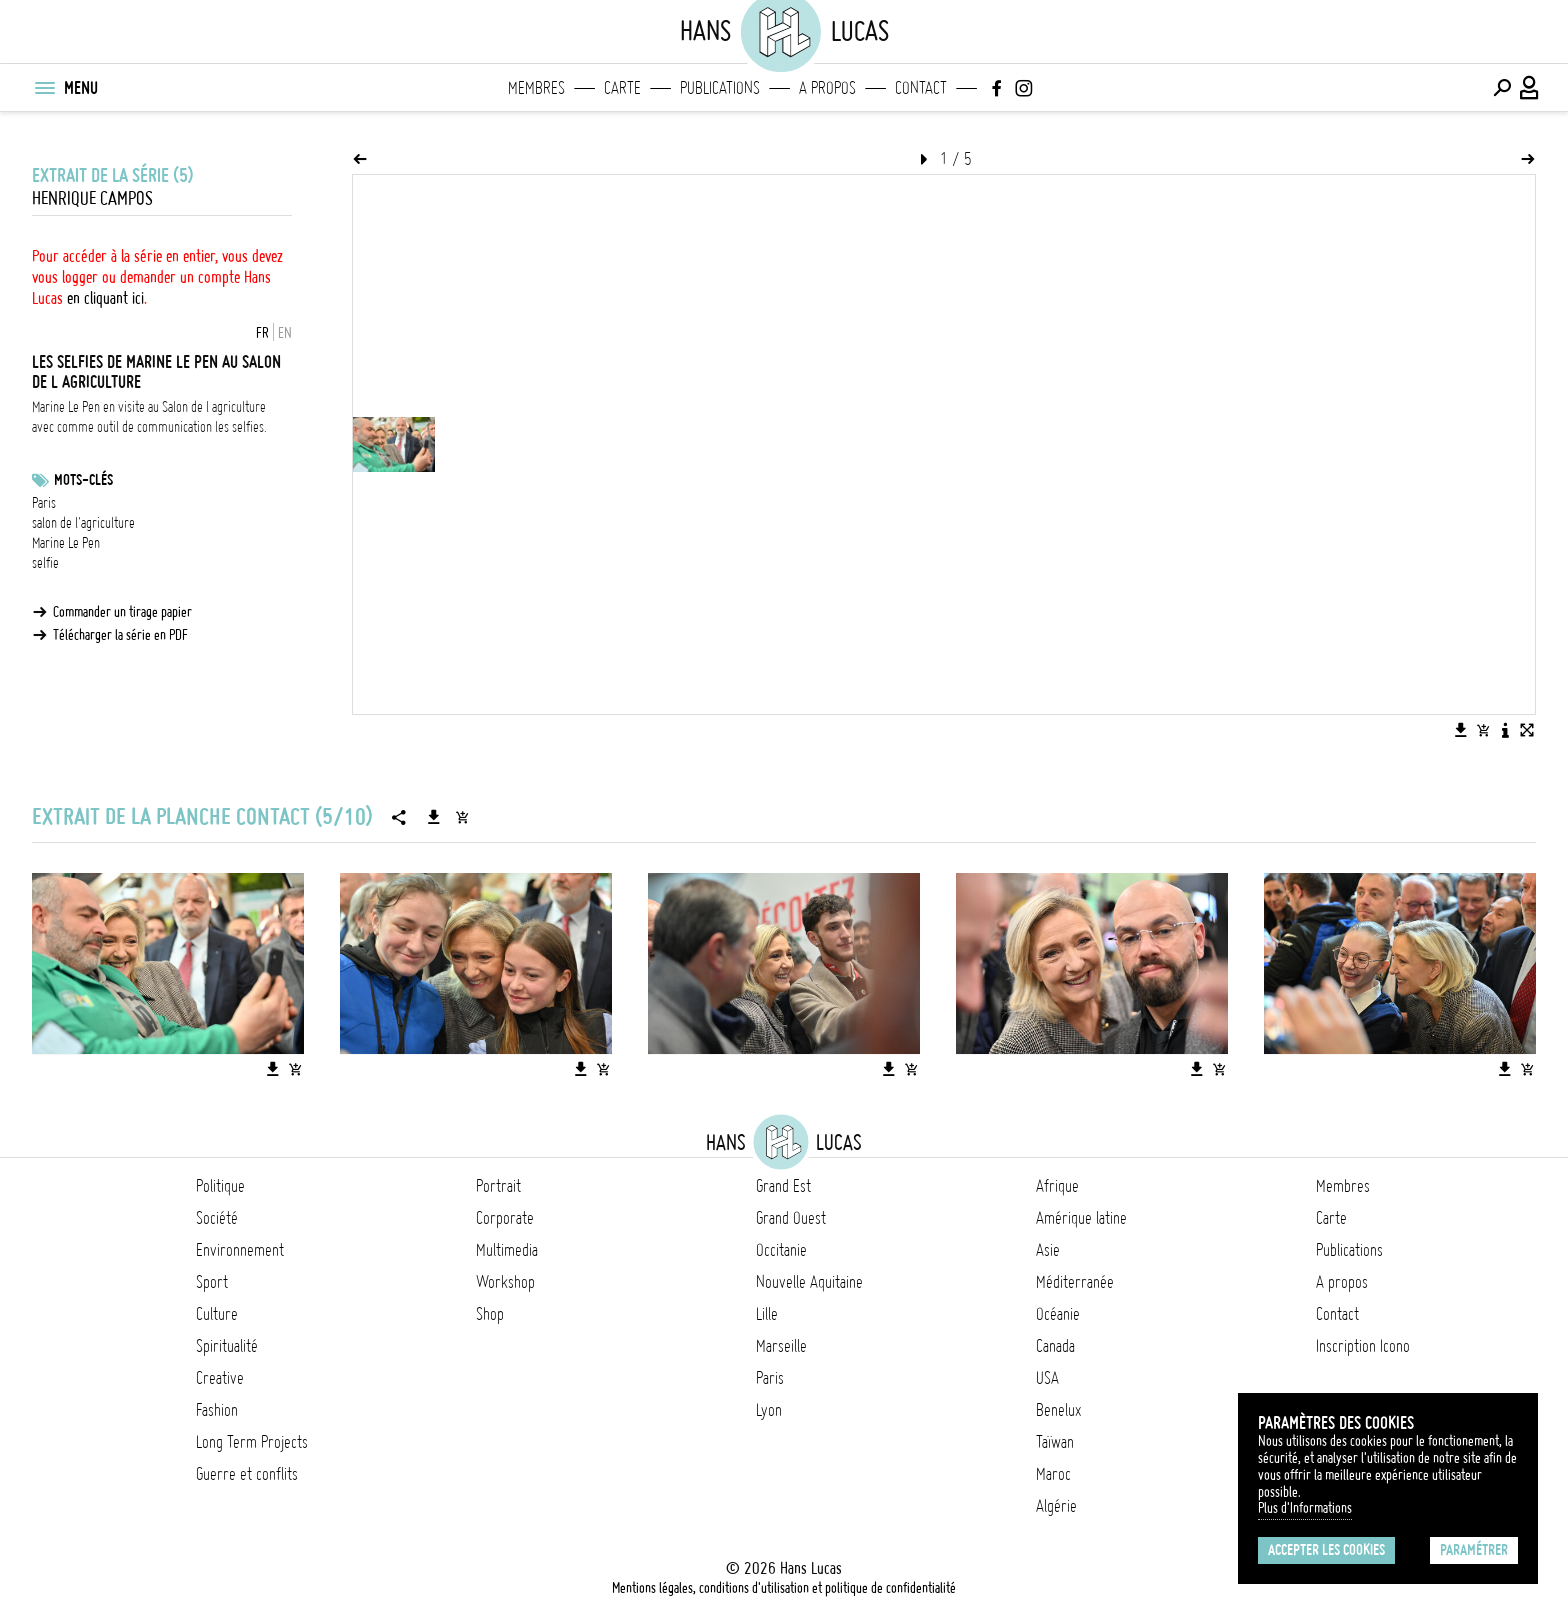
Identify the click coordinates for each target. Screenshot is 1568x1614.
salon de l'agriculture (83, 523)
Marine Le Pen (66, 543)
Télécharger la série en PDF (120, 635)
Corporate (505, 1218)
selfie (45, 563)
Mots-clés (83, 480)
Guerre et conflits (247, 1474)
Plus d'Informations (1305, 1508)
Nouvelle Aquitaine (809, 1282)
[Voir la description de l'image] (1505, 730)
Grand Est (783, 1186)
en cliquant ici (105, 298)
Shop (490, 1314)
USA (1047, 1378)
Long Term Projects (252, 1442)
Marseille (781, 1346)
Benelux (1058, 1410)
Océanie (1058, 1314)
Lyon (769, 1410)
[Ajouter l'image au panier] (1483, 730)
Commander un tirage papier (122, 612)
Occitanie (781, 1250)
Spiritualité (227, 1346)
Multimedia (507, 1250)
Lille (767, 1314)
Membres (536, 88)
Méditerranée (1075, 1282)
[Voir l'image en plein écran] (1527, 730)
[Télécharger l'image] (1461, 730)
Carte (622, 88)
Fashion (217, 1410)
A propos (827, 88)
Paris (44, 503)
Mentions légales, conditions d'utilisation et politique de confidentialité (784, 1588)
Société (217, 1218)
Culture (217, 1314)
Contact (921, 88)
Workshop (505, 1282)
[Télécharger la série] (434, 817)
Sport (212, 1282)
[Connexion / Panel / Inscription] (1530, 88)
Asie (1048, 1250)
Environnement (240, 1250)
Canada (1055, 1346)
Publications (720, 88)
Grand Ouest (791, 1218)
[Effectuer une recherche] (1502, 88)
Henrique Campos (92, 198)
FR (262, 333)
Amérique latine (1081, 1218)
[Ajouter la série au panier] (462, 817)
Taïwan (1055, 1442)
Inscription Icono (1363, 1346)
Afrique (1057, 1186)
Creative (220, 1378)
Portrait (498, 1186)
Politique (220, 1186)
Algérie (1056, 1506)
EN (285, 333)
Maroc (1053, 1474)
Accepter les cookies (1326, 1550)
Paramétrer (1474, 1550)
